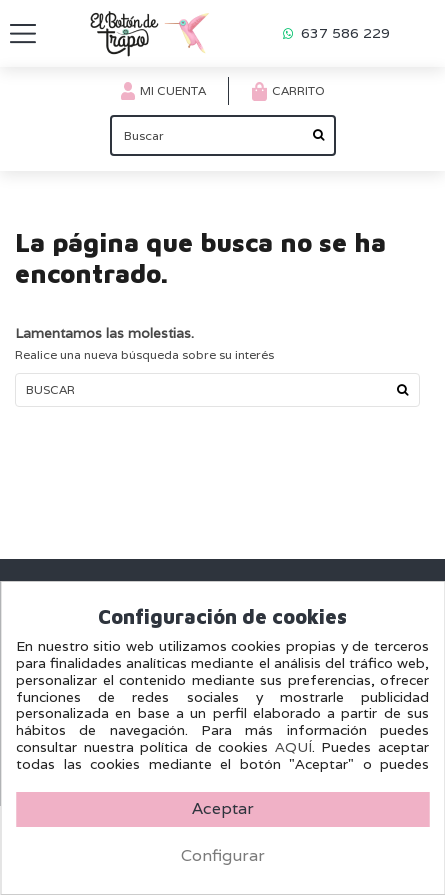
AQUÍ (293, 747)
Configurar (223, 855)
